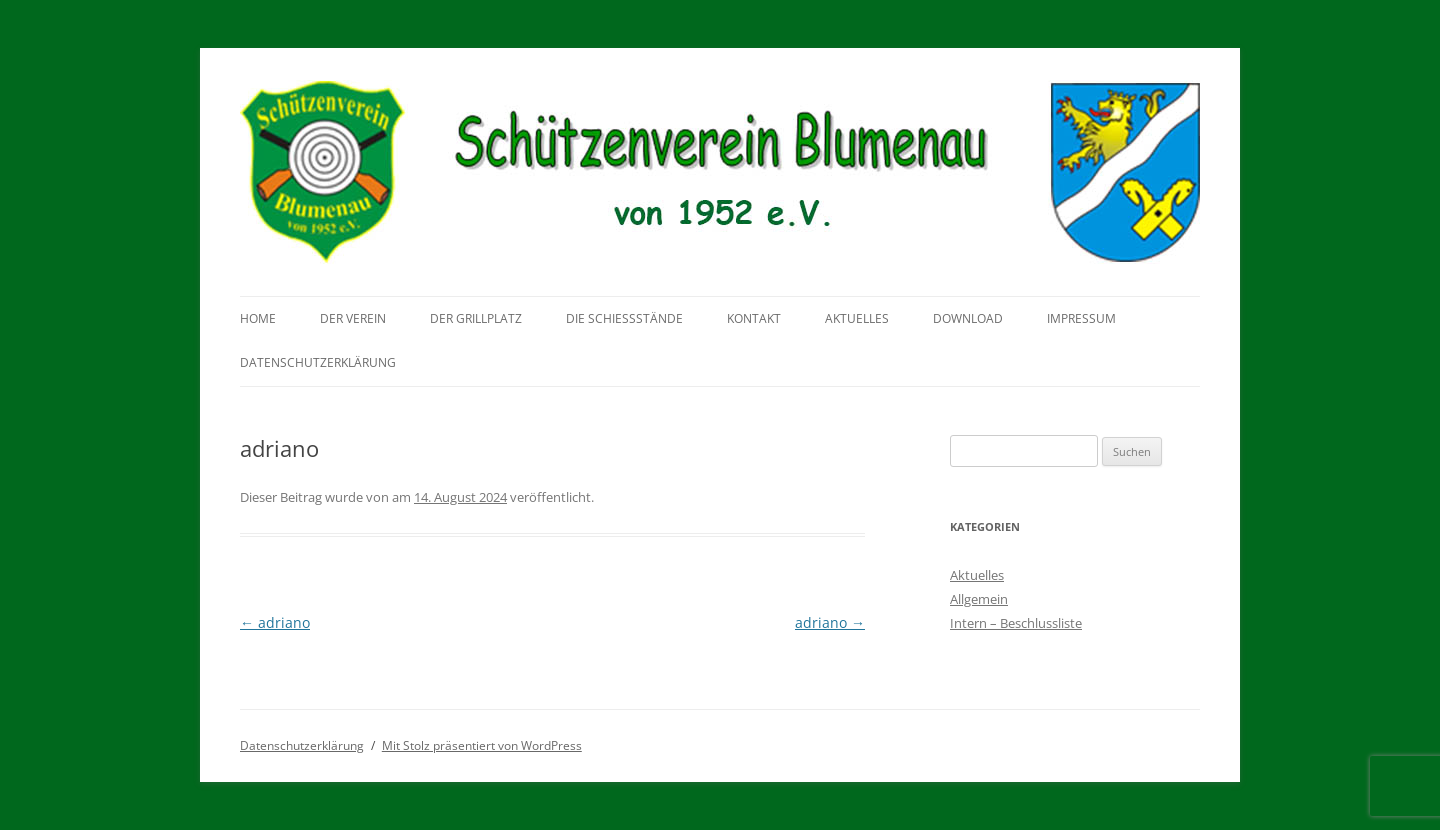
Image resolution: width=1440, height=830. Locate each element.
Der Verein (353, 318)
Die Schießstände (624, 318)
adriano (275, 622)
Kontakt (754, 318)
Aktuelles (857, 318)
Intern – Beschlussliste (1016, 623)
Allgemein (979, 599)
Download (968, 318)
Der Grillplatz (476, 318)
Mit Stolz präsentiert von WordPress (482, 745)
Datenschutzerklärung (318, 362)
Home (258, 318)
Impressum (1081, 318)
